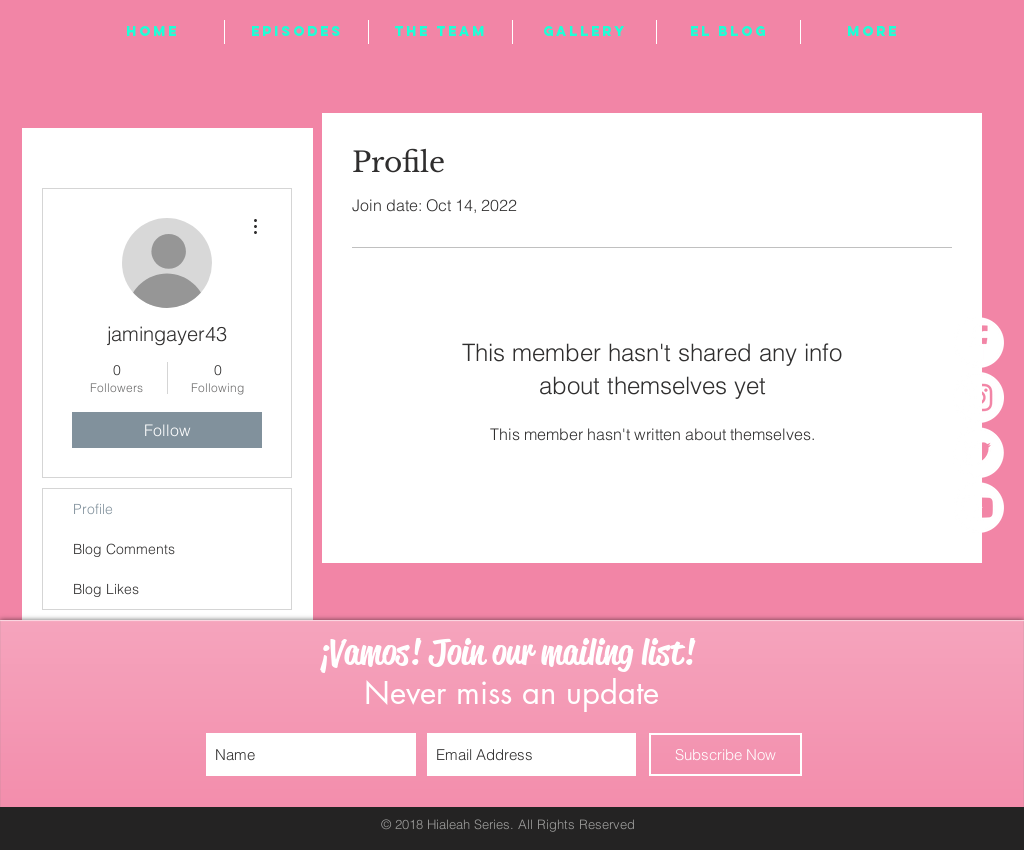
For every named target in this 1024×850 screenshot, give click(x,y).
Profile (93, 509)
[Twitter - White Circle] (978, 452)
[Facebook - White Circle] (978, 342)
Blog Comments (124, 549)
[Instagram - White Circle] (978, 397)
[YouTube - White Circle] (978, 507)
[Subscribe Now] (725, 754)
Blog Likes (106, 589)
